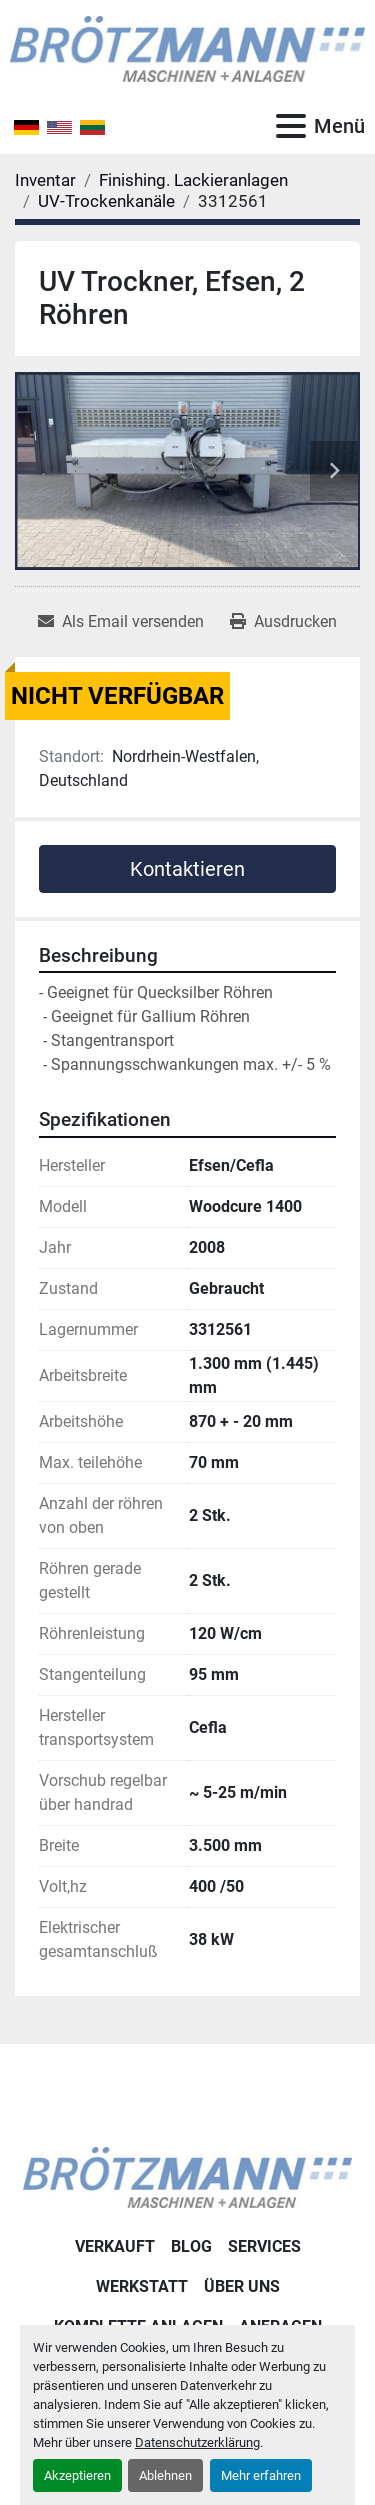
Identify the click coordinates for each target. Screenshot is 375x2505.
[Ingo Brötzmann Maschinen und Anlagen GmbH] (187, 2176)
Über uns (242, 2286)
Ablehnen (165, 2475)
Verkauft (115, 2246)
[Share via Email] (121, 622)
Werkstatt (142, 2286)
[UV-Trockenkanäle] (106, 201)
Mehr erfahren (261, 2475)
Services (264, 2246)
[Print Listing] (283, 622)
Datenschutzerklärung (197, 2442)
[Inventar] (45, 180)
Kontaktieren (187, 869)
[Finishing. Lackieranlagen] (193, 180)
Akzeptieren (77, 2475)
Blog (191, 2246)
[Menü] (291, 126)
